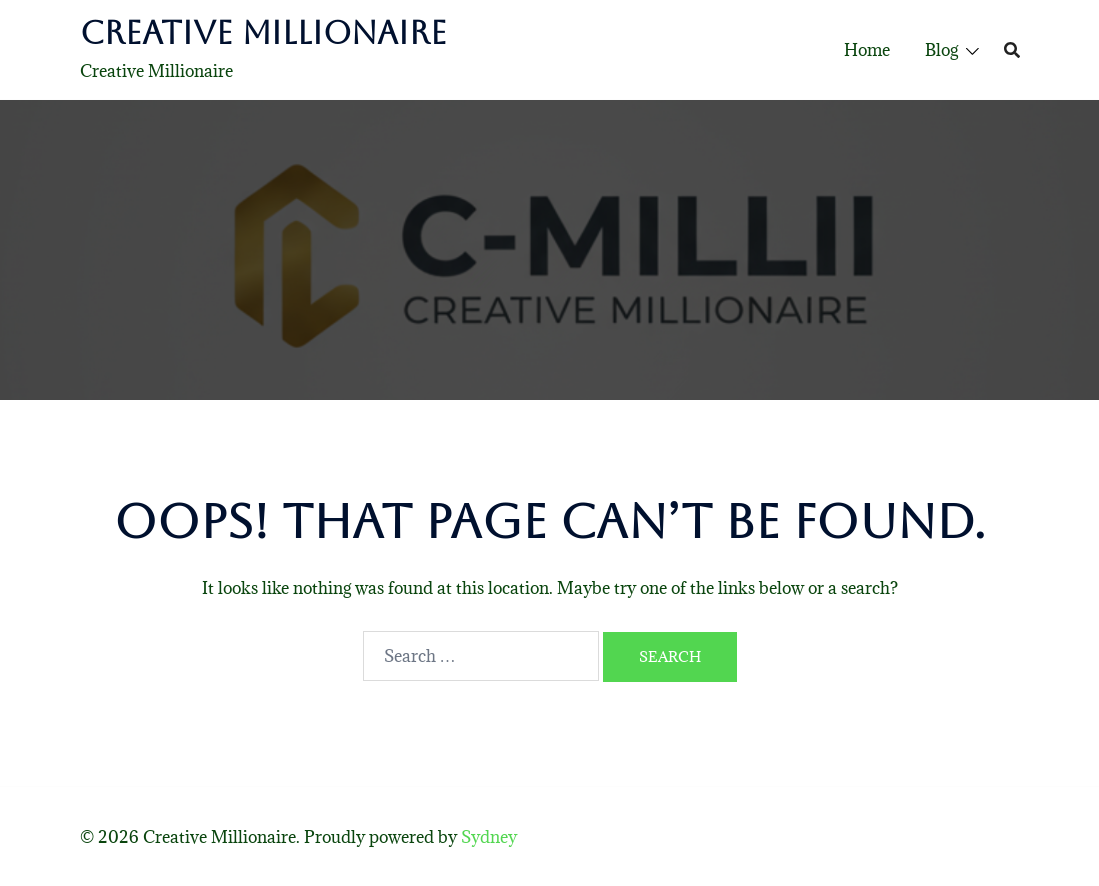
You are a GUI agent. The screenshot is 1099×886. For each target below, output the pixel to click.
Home (867, 50)
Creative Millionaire (263, 32)
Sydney (489, 837)
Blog (941, 50)
